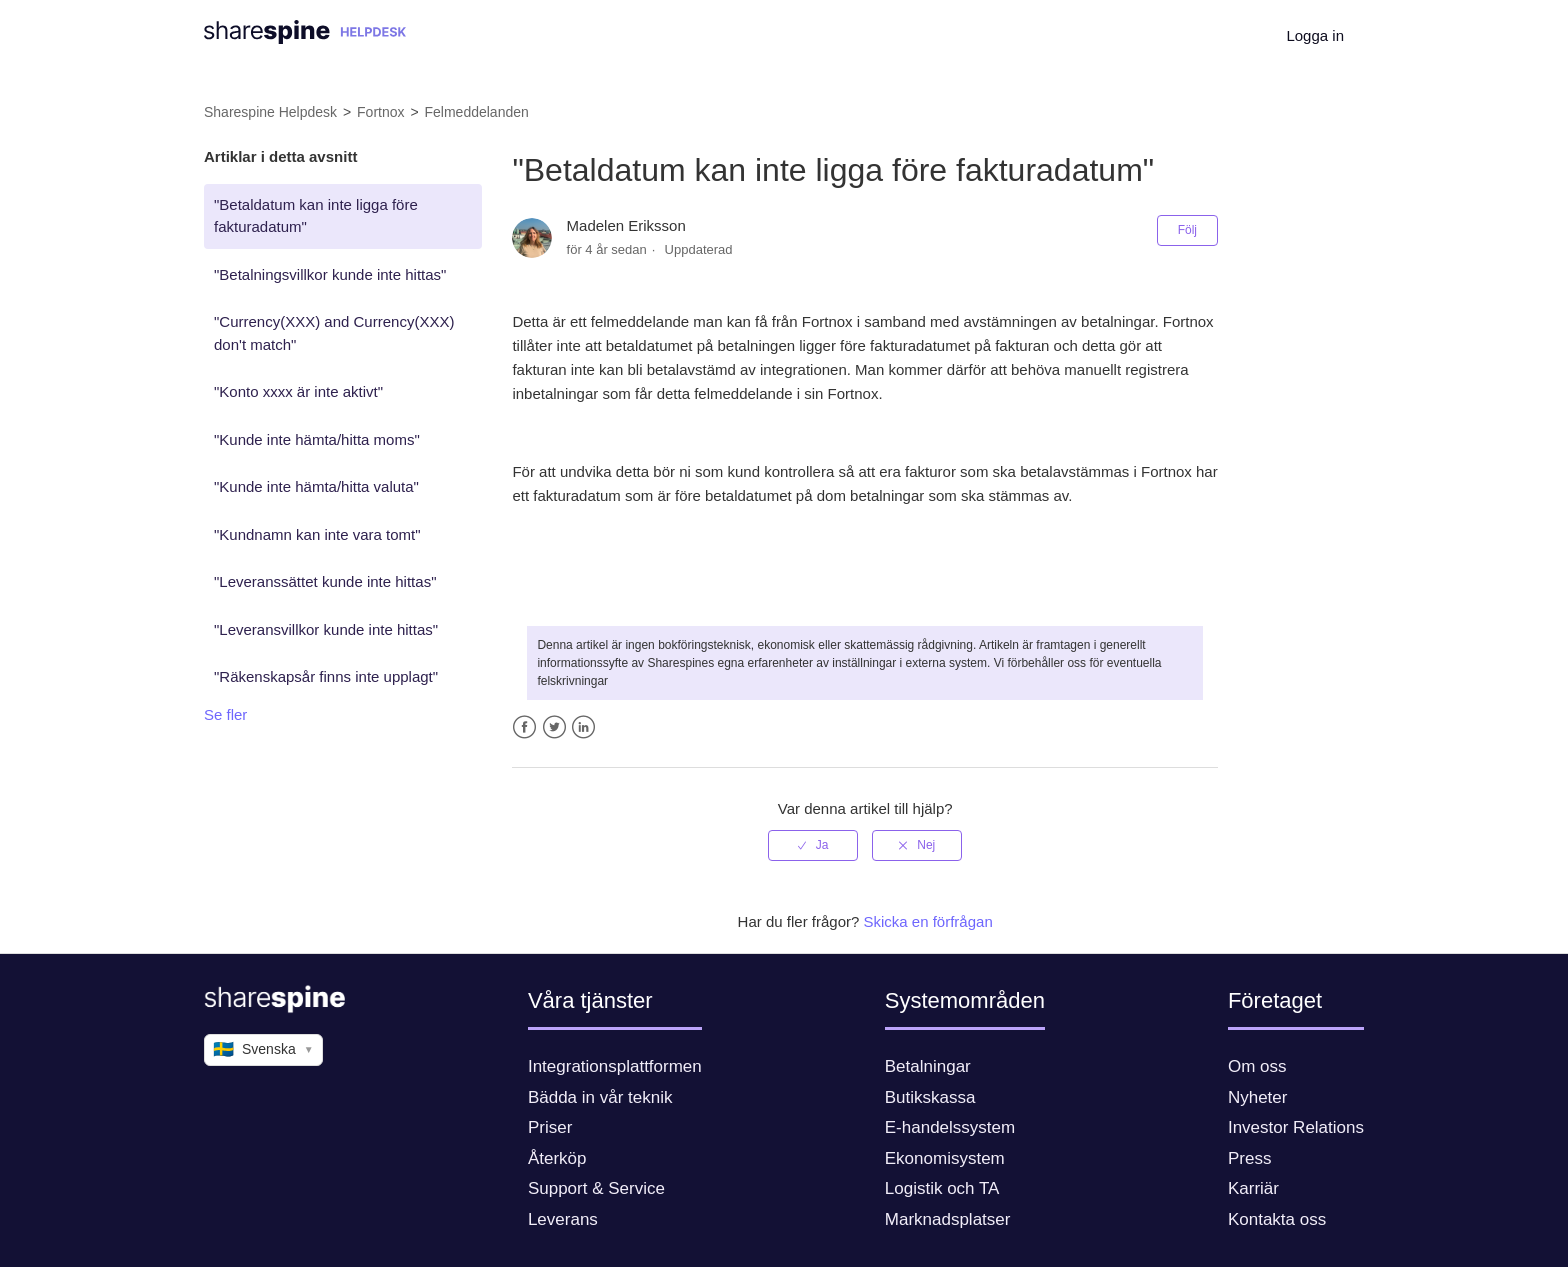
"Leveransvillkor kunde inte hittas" (326, 629)
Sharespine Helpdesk (270, 112)
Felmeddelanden (477, 112)
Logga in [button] (1315, 35)
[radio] (813, 845)
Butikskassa (930, 1097)
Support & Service (596, 1188)
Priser (550, 1127)
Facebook (524, 727)
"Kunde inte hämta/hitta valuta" (316, 486)
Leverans (563, 1219)
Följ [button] (1187, 230)
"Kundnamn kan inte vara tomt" (317, 534)
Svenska (263, 1050)
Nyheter (1258, 1097)
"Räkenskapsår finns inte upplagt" (326, 676)
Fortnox (380, 112)
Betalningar (928, 1066)
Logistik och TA (942, 1188)
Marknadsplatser (948, 1219)
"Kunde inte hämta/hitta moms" (317, 439)
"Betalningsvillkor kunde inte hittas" (330, 274)
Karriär (1253, 1188)
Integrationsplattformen (615, 1066)
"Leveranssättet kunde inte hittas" (325, 581)
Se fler (225, 714)
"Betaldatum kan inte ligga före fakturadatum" (316, 216)
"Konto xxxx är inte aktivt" (298, 391)
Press (1249, 1158)
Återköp (557, 1158)
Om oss (1257, 1066)
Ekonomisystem (945, 1158)
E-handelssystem (950, 1127)
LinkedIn (583, 727)
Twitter (554, 727)
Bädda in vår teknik (600, 1097)
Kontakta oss (1277, 1219)
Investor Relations (1296, 1127)
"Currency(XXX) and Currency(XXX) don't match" (334, 333)
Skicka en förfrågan (928, 921)
